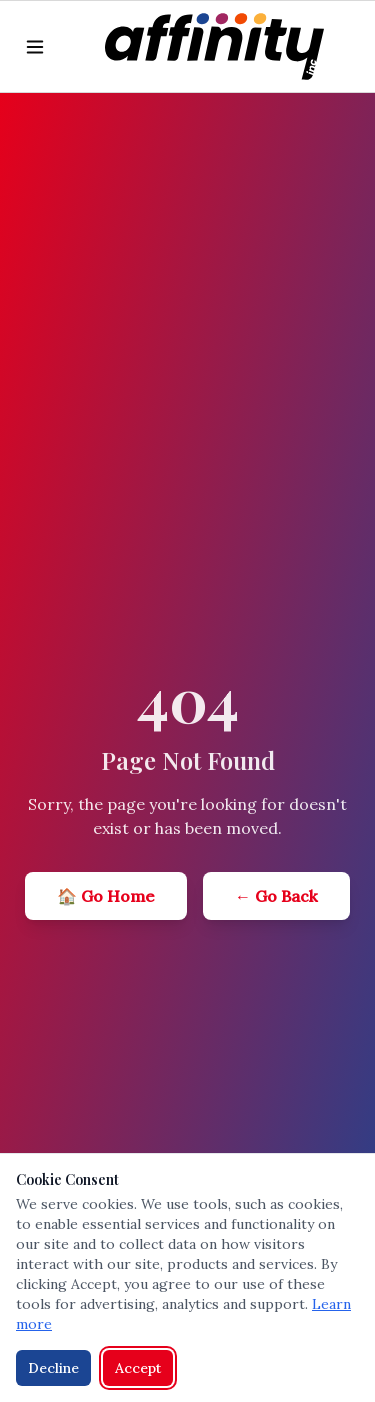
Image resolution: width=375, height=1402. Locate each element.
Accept (138, 1368)
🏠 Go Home (106, 896)
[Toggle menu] (35, 47)
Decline (53, 1368)
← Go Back (276, 896)
